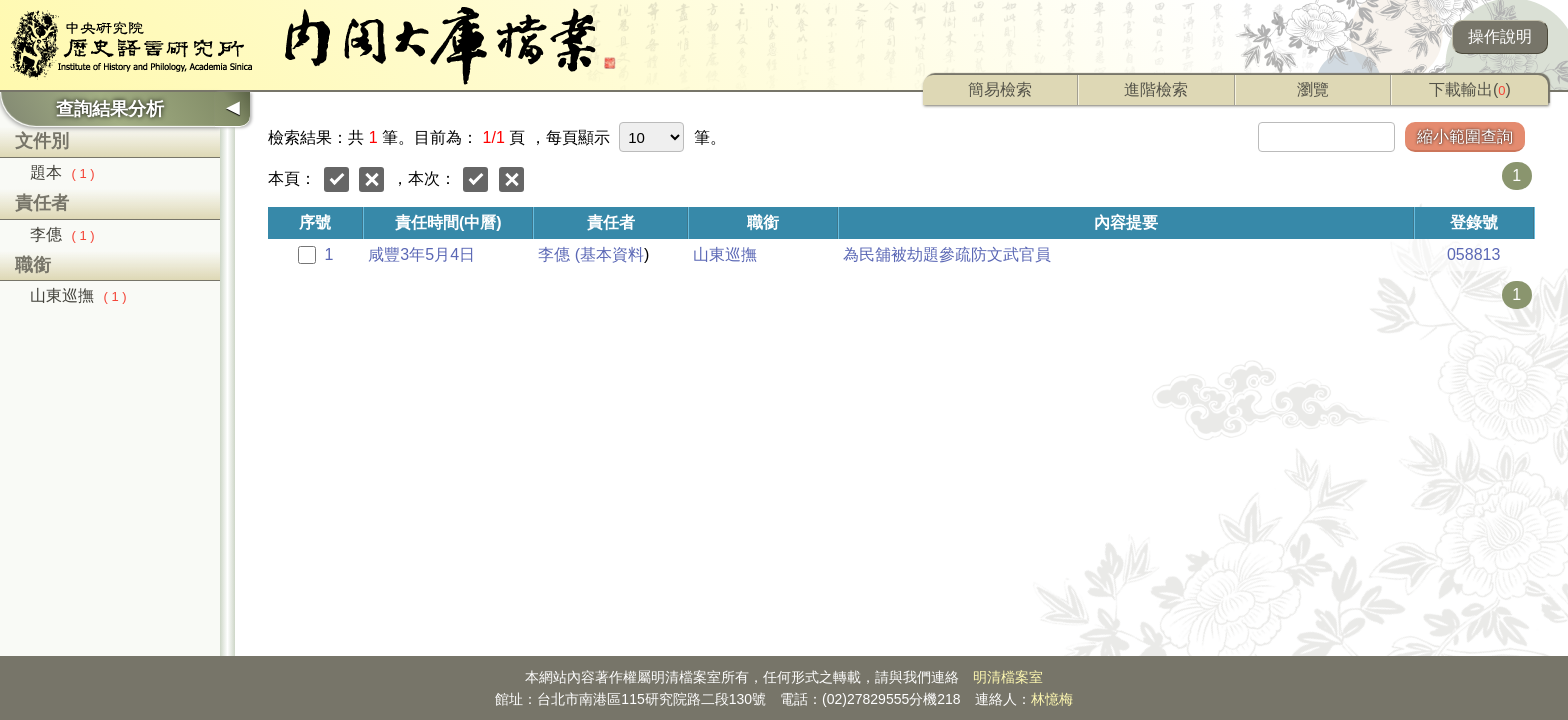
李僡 (62, 234)
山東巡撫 (78, 295)
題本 (62, 172)
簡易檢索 (1000, 89)
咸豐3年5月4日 (421, 254)
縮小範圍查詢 (1465, 136)
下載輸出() (1470, 89)
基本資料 (612, 254)
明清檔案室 (1008, 677)
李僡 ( (559, 254)
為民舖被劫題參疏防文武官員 (947, 254)
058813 (1473, 254)
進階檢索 (1156, 89)
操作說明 (1500, 36)
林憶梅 (1052, 699)
